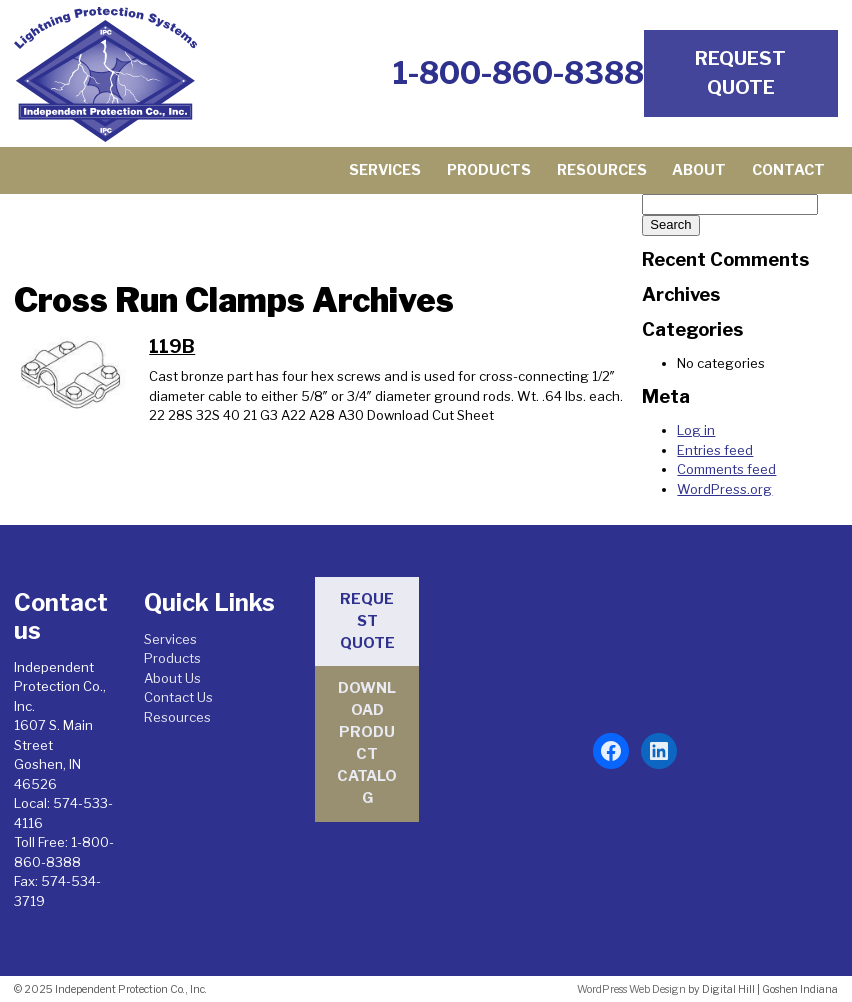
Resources (602, 170)
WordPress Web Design (631, 989)
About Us (172, 678)
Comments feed (726, 469)
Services (385, 170)
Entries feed (715, 450)
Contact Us (178, 697)
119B (172, 346)
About (699, 170)
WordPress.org (724, 489)
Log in (696, 430)
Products (489, 170)
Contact (788, 170)
